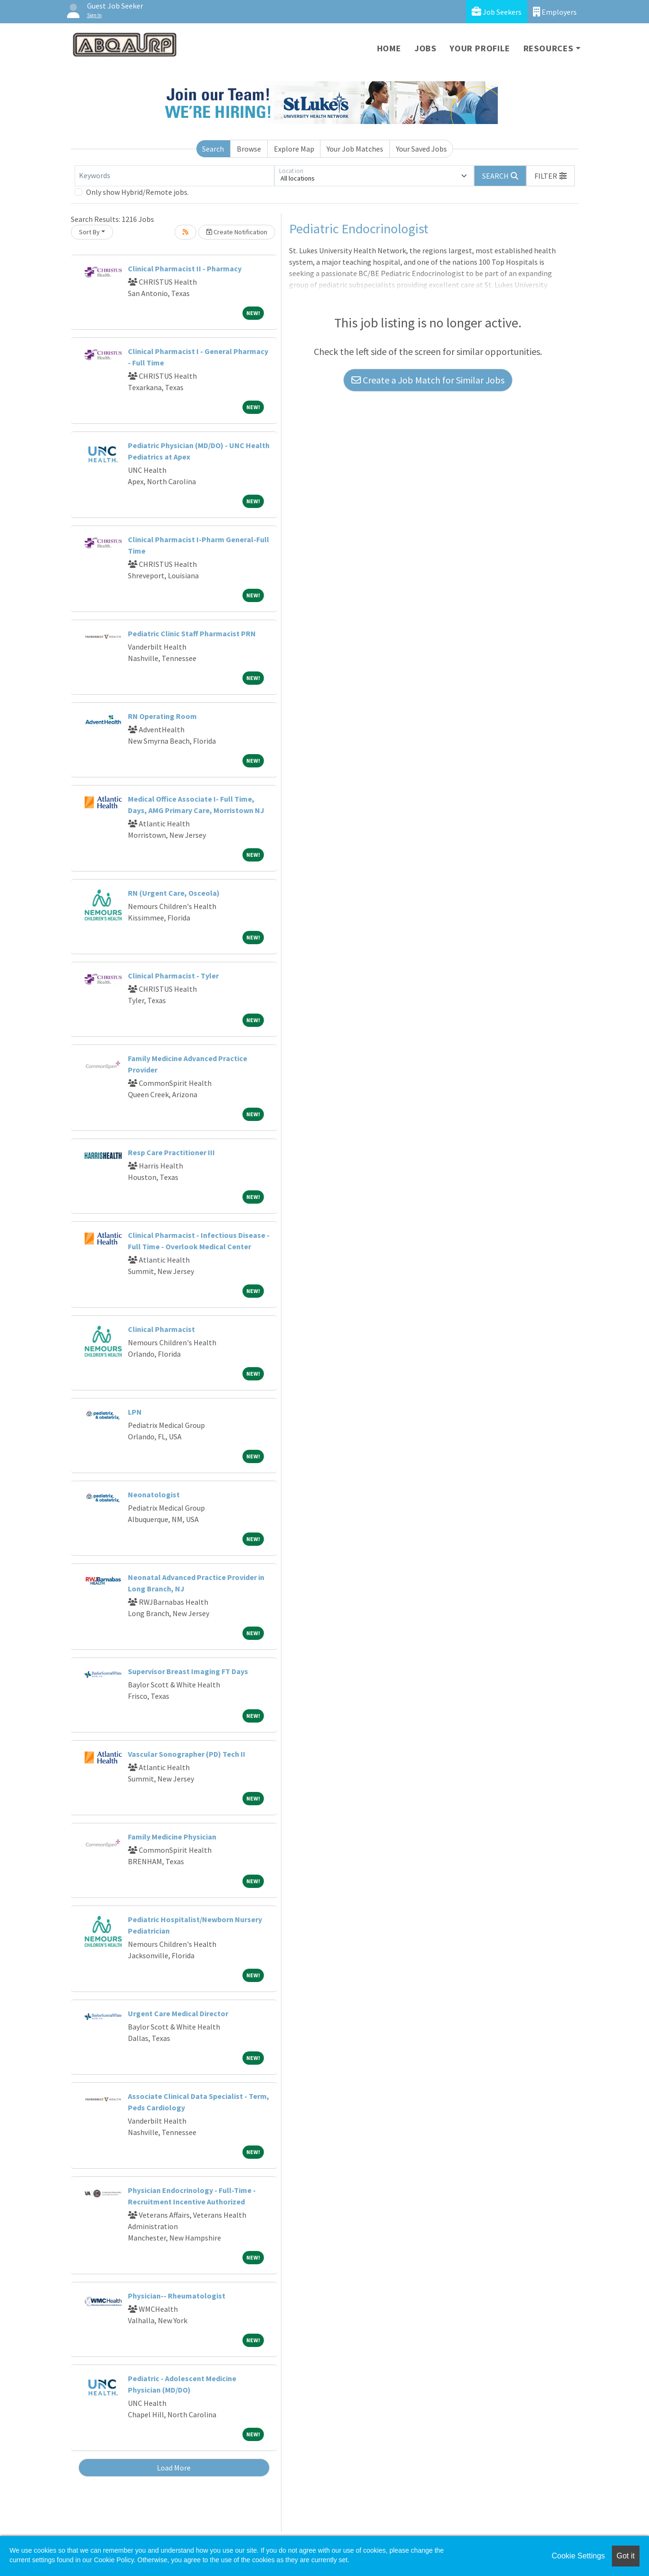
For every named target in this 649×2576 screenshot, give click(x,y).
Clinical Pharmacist (161, 1329)
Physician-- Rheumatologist (176, 2295)
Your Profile (480, 48)
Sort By (89, 232)
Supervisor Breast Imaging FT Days (188, 1671)
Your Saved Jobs (421, 148)
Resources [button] (548, 48)
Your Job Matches (355, 148)
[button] (550, 175)
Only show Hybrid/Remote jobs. (137, 192)
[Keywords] (174, 175)
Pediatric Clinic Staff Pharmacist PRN (192, 633)
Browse (249, 148)
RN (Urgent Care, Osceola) (174, 893)
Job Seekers (497, 12)
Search (213, 148)
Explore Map (294, 148)
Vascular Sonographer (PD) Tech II (186, 1754)
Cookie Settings (578, 2556)
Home (389, 48)
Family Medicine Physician (172, 1836)
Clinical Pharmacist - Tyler (173, 975)
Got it (626, 2556)
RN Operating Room (162, 716)
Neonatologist (154, 1494)
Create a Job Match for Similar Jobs (427, 380)
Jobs (425, 48)
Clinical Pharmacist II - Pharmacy (185, 268)
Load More (174, 2467)
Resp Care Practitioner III (171, 1152)
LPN (135, 1412)
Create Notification (236, 232)
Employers (555, 12)
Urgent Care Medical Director (178, 2013)
